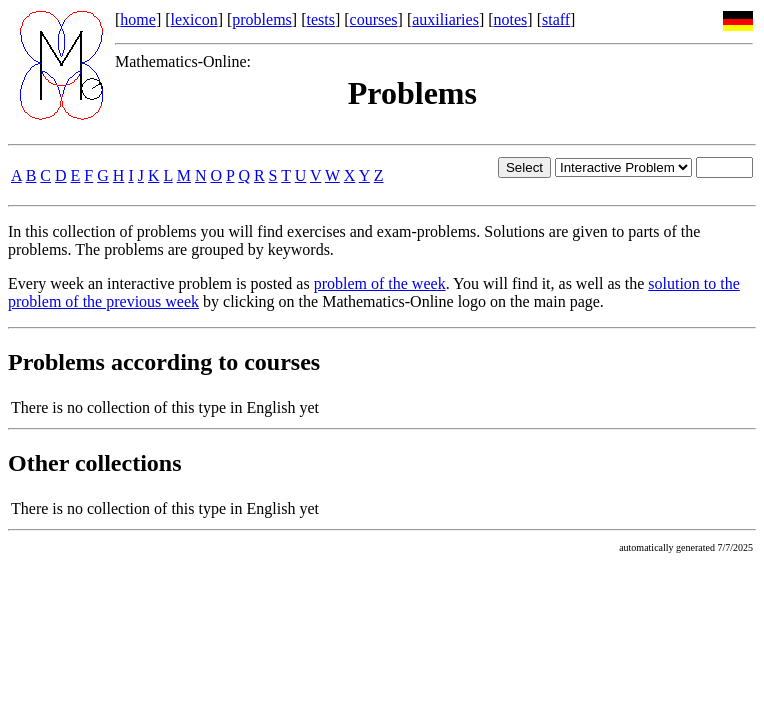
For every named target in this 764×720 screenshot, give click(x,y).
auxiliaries (445, 19)
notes (511, 19)
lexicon (194, 19)
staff (556, 19)
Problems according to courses (164, 362)
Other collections (95, 463)
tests (320, 19)
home (138, 19)
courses (374, 19)
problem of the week (380, 283)
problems (262, 19)
